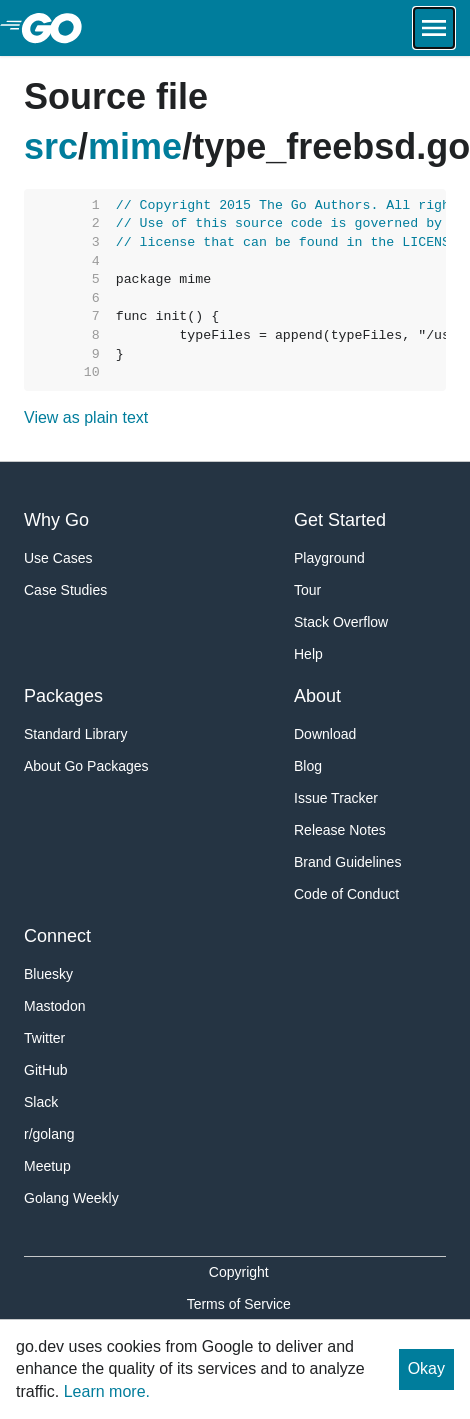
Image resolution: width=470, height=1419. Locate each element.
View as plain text (86, 417)
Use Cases (58, 558)
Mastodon (54, 1006)
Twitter (44, 1038)
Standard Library (76, 734)
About (317, 696)
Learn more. (107, 1391)
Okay (426, 1368)
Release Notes (340, 830)
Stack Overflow (341, 622)
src (51, 146)
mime (135, 146)
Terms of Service (239, 1304)
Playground (329, 558)
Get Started (340, 520)
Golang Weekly (71, 1198)
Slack (41, 1102)
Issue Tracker (336, 798)
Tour (307, 590)
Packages (63, 696)
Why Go (56, 520)
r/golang (49, 1134)
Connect (57, 936)
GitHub (46, 1070)
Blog (308, 766)
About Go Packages (86, 766)
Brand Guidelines (347, 862)
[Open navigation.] (434, 28)
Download (325, 734)
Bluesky (48, 974)
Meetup (47, 1166)
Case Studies (65, 590)
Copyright (239, 1272)
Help (308, 654)
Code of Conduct (346, 894)
